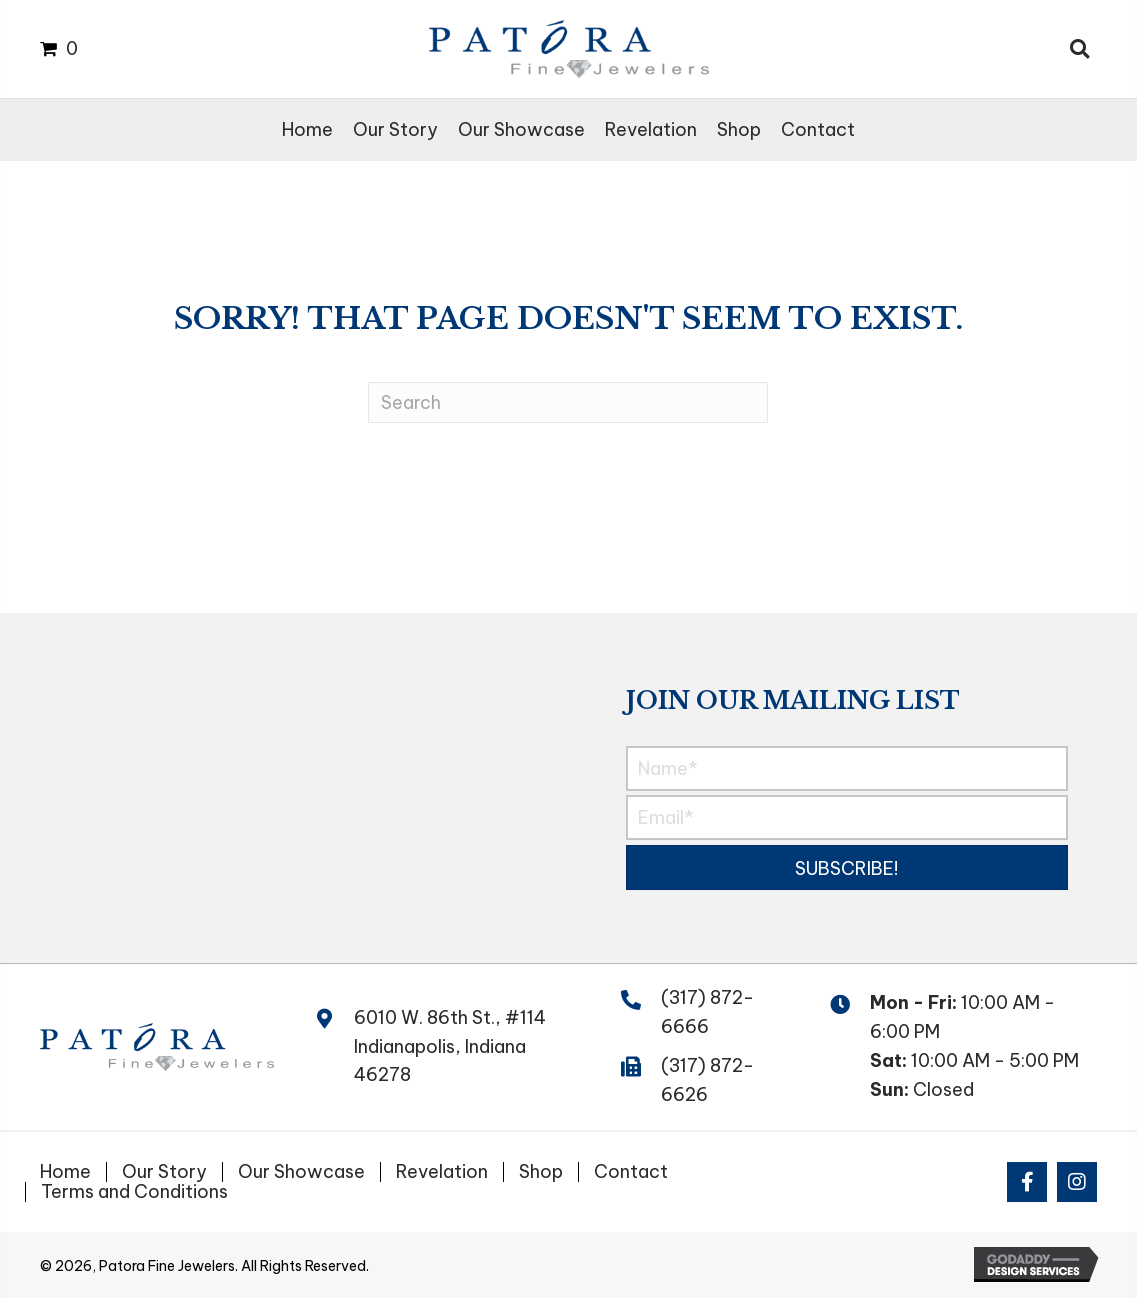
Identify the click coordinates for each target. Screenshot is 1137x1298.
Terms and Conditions (134, 1192)
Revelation (442, 1172)
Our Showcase (301, 1172)
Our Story (164, 1172)
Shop (541, 1172)
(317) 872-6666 (707, 1012)
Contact (631, 1172)
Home (65, 1172)
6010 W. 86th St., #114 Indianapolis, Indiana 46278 (450, 1046)
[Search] (568, 402)
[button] (847, 867)
